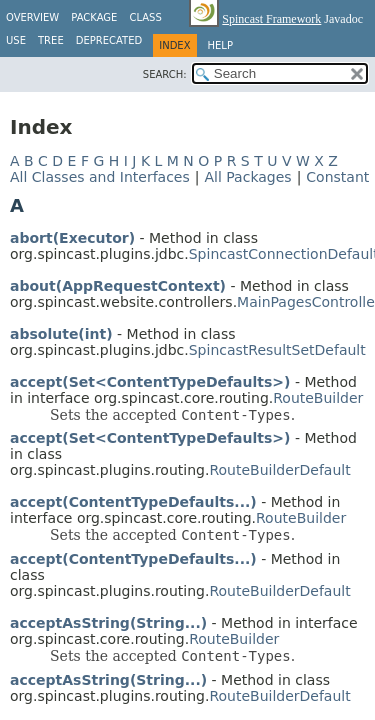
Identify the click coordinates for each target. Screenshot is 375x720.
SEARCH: (165, 74)
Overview (32, 17)
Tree (51, 40)
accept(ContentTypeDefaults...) (133, 502)
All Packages (247, 177)
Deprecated (109, 40)
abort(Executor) (72, 238)
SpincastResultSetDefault (277, 350)
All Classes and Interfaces (100, 177)
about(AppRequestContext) (118, 286)
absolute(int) (61, 334)
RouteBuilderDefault (279, 470)
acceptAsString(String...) (108, 623)
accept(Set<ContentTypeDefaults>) (150, 382)
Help (220, 45)
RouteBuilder (318, 398)
